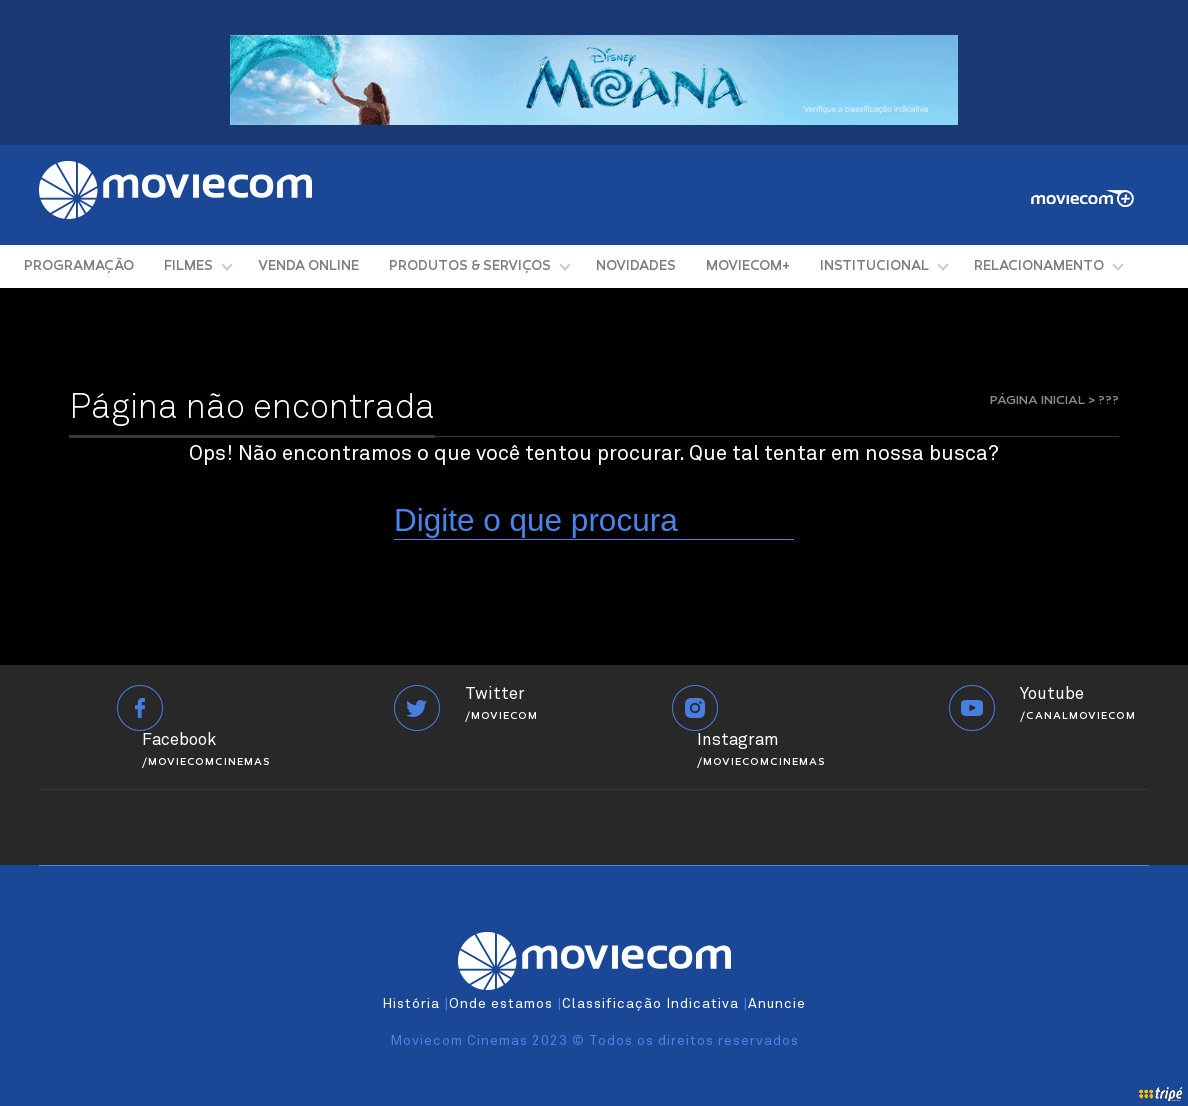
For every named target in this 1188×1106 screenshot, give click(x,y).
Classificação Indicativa (650, 1004)
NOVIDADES (636, 266)
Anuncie (777, 1004)
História (411, 1004)
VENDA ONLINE (308, 266)
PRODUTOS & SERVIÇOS (470, 266)
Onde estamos (501, 1004)
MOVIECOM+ (748, 266)
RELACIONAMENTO (1039, 266)
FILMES (188, 266)
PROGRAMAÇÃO (79, 266)
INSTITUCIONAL (874, 266)
